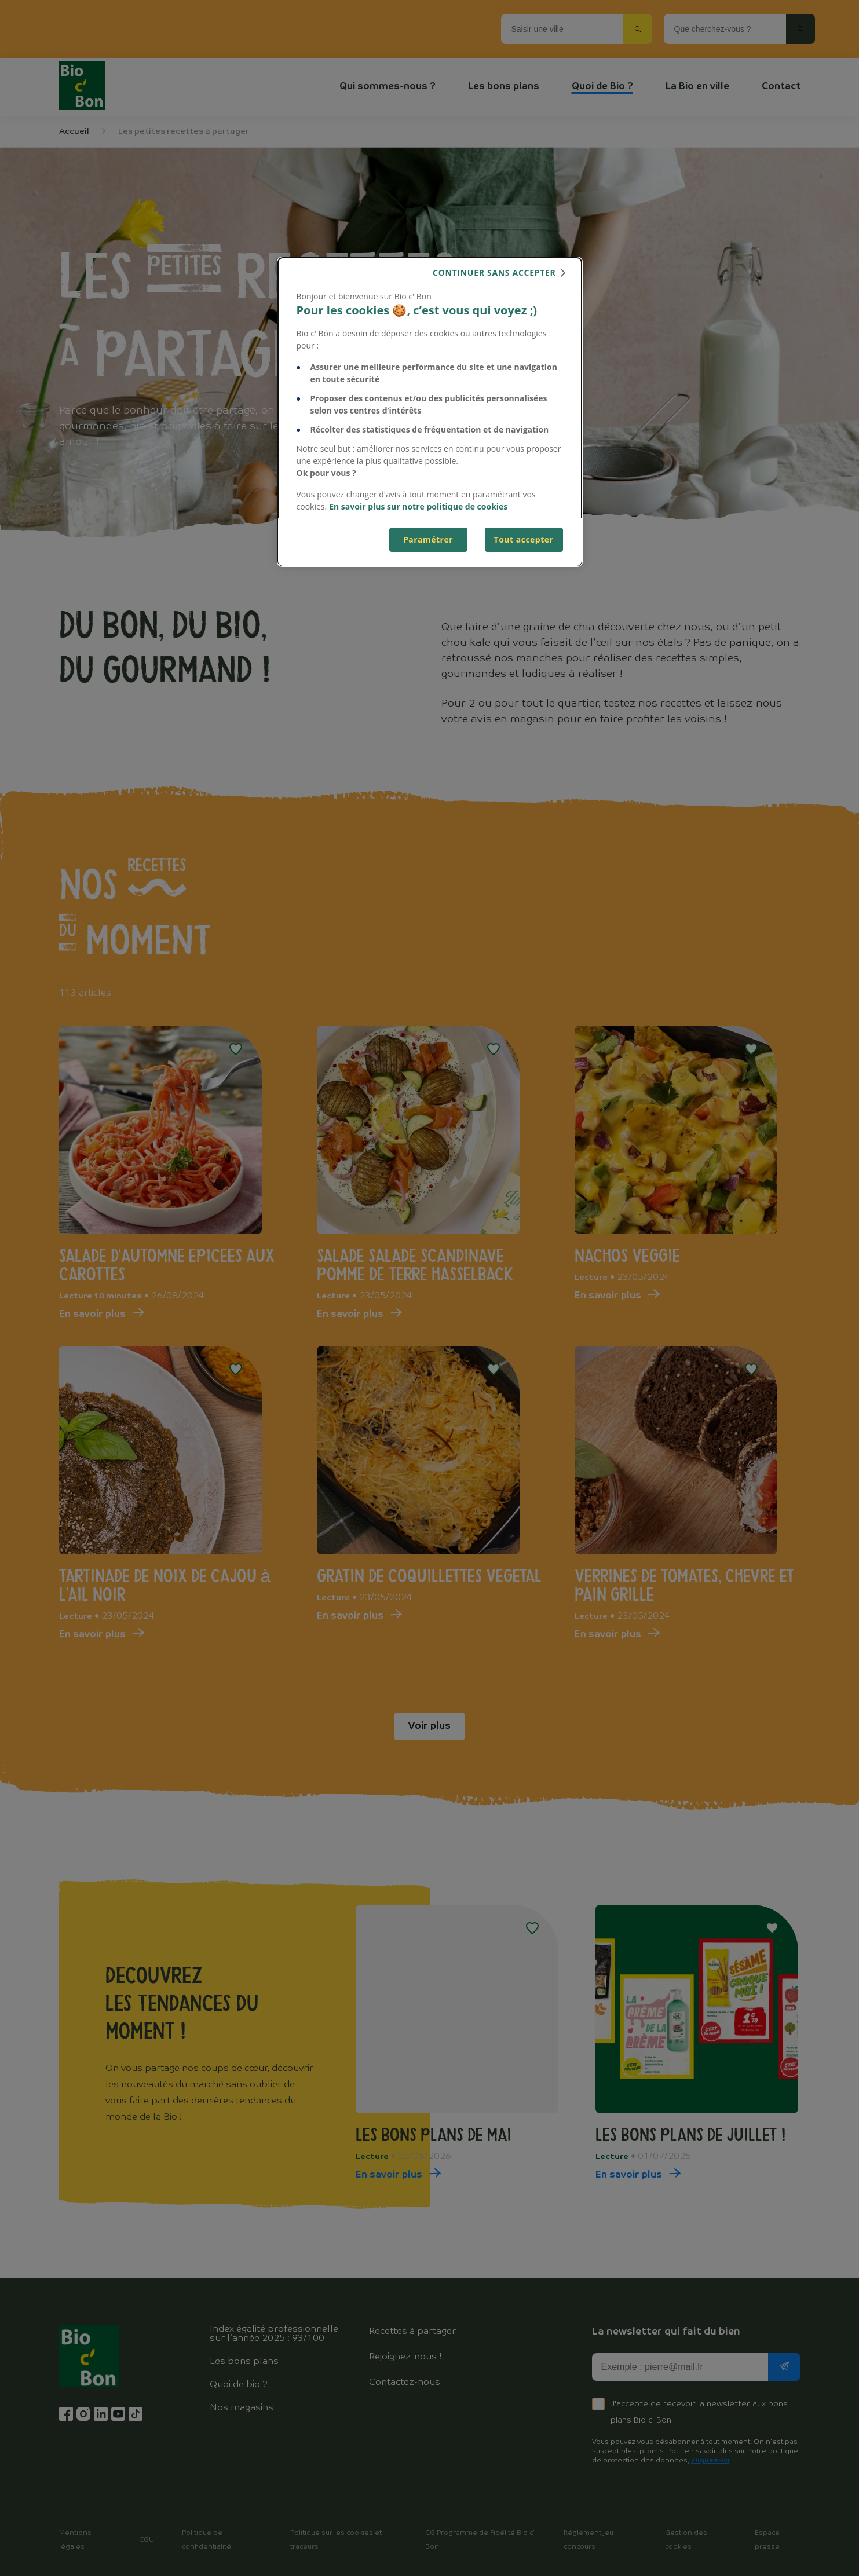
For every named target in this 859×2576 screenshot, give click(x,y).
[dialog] (430, 412)
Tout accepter (524, 539)
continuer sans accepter (494, 272)
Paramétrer (428, 539)
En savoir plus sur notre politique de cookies (418, 506)
